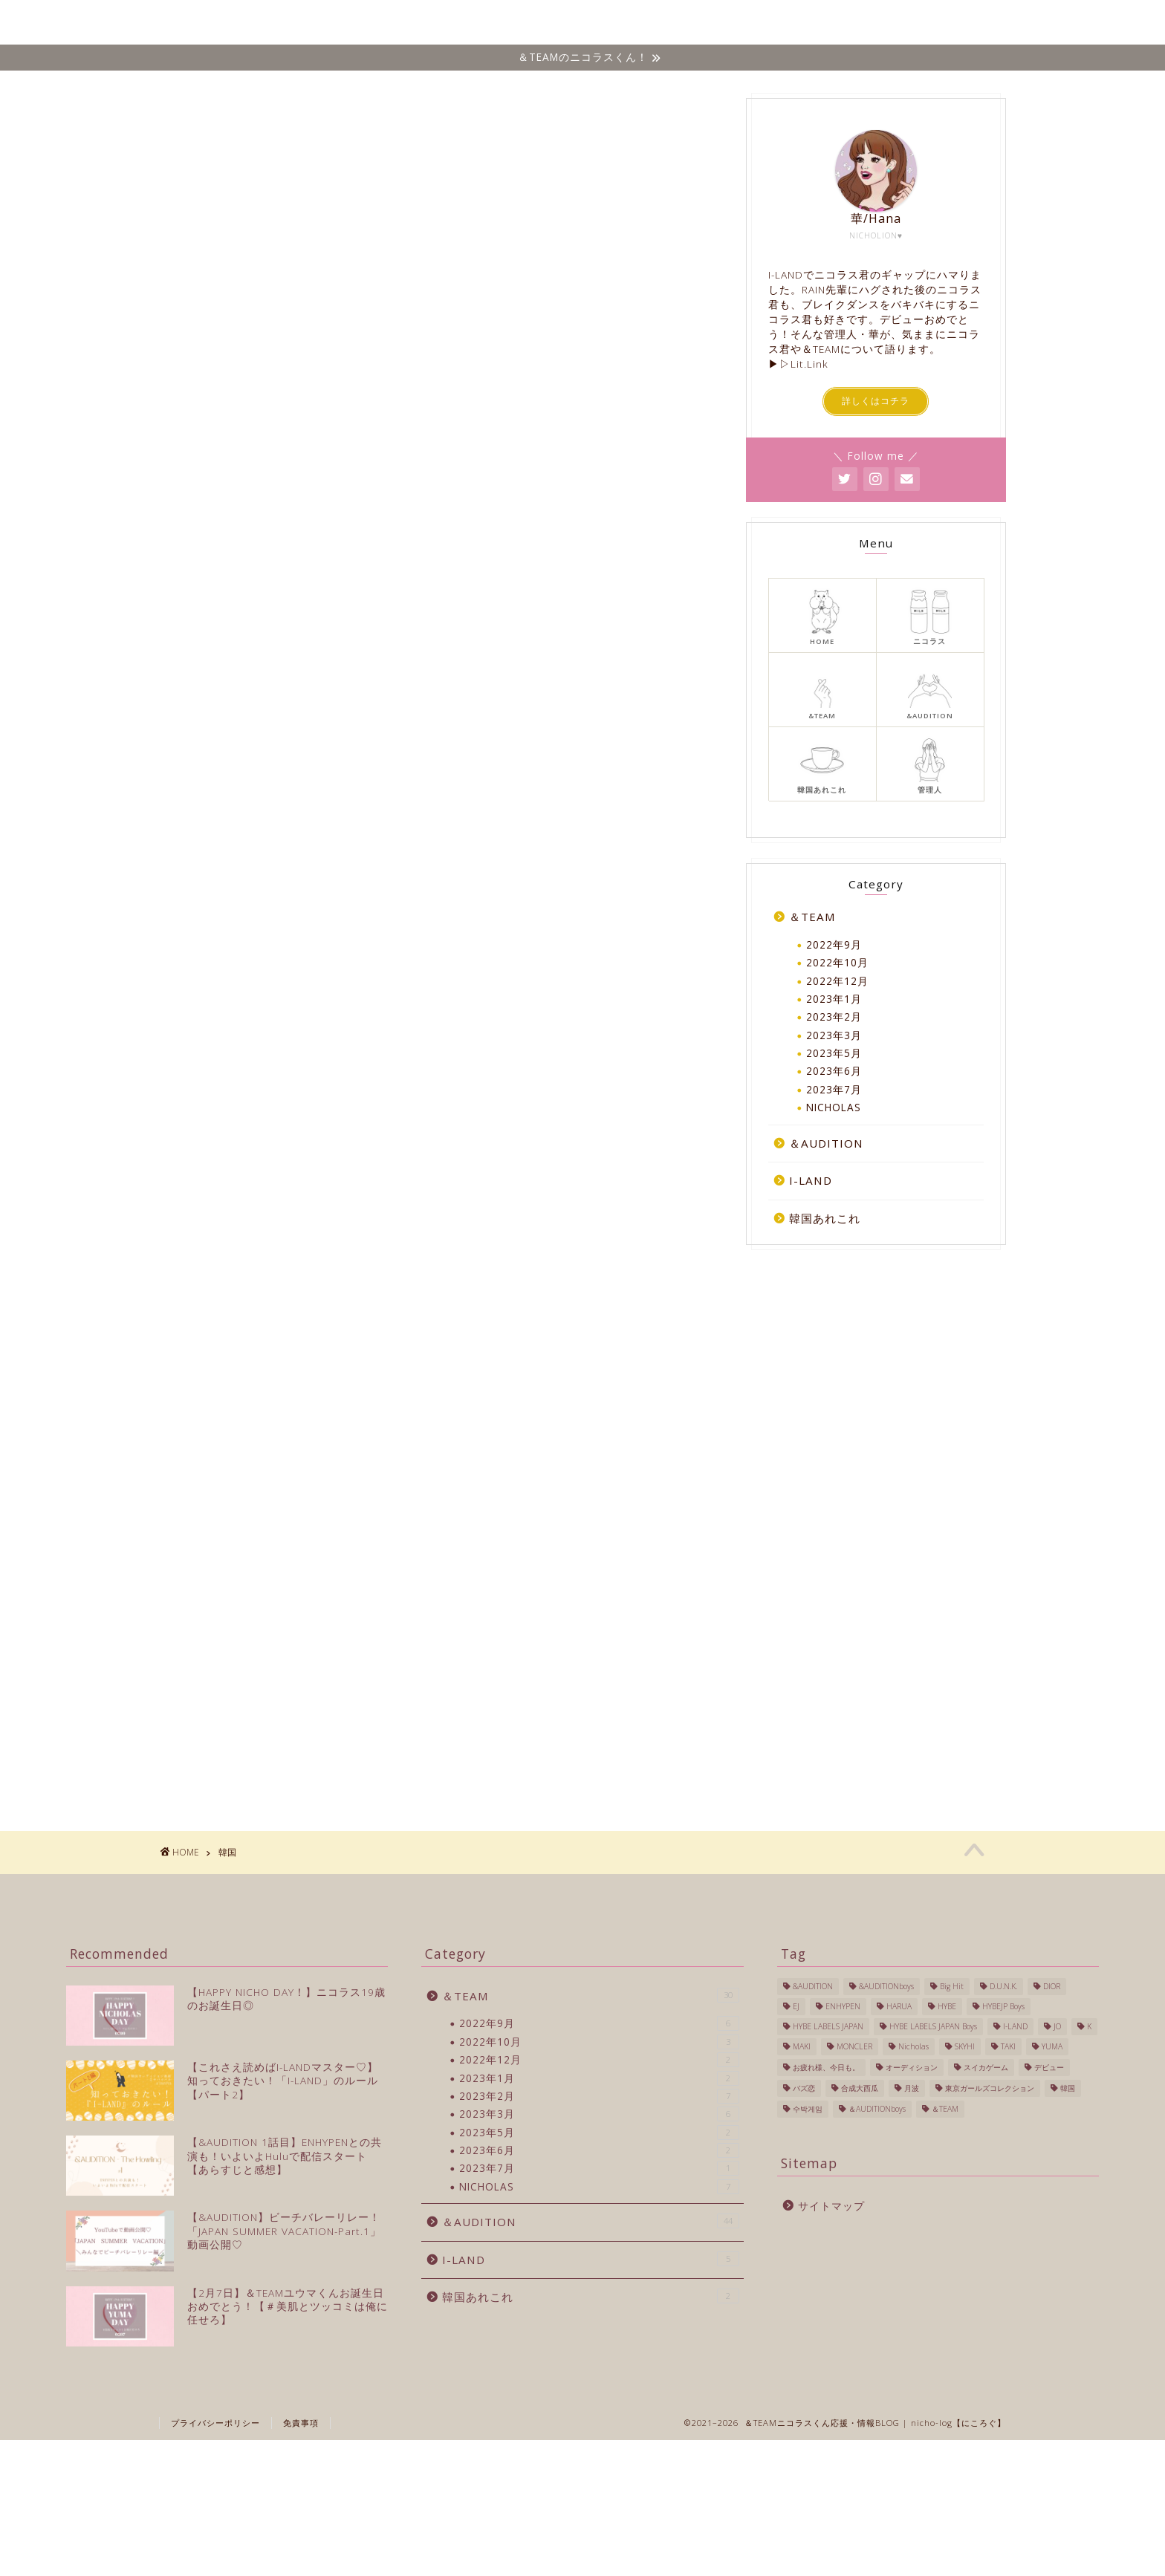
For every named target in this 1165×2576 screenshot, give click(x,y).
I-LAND (816, 23)
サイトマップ (831, 2206)
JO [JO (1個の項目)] (1057, 2027)
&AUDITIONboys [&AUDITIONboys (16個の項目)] (886, 1987)
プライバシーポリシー (215, 2478)
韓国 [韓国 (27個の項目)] (1067, 2088)
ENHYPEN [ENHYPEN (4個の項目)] (842, 2007)
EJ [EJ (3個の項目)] (796, 2007)
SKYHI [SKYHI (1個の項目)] (965, 2047)
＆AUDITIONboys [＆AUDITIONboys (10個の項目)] (877, 2109)
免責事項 (301, 2478)
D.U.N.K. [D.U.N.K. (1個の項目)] (1003, 1987)
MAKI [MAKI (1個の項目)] (802, 2047)
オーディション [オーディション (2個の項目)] (912, 2067)
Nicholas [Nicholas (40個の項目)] (913, 2047)
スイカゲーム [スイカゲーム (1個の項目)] (986, 2067)
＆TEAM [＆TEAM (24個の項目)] (945, 2109)
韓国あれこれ (899, 23)
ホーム (494, 23)
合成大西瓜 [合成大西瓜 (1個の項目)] (859, 2088)
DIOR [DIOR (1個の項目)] (1051, 1987)
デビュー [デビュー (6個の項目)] (1049, 2067)
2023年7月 (834, 1089)
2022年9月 (834, 944)
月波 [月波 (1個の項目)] (911, 2088)
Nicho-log (183, 22)
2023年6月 (834, 1071)
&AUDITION (734, 23)
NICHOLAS (571, 23)
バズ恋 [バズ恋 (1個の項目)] (804, 2088)
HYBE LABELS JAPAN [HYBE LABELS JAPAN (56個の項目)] (828, 2027)
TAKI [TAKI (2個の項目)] (1008, 2047)
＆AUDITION (826, 1143)
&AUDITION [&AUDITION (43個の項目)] (813, 1987)
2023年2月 (834, 1016)
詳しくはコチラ (875, 400)
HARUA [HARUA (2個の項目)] (899, 2007)
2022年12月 (837, 981)
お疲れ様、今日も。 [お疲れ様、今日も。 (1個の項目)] (826, 2067)
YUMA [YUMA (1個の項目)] (1052, 2047)
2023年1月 (834, 999)
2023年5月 (834, 1053)
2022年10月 (837, 962)
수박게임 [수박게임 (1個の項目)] (807, 2109)
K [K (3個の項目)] (1089, 2027)
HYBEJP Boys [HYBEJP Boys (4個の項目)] (1003, 2007)
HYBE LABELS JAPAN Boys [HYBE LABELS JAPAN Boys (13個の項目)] (933, 2027)
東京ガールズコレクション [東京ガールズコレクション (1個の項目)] (989, 2088)
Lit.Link (809, 364)
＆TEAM (651, 23)
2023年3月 (834, 1035)
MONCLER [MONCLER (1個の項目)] (854, 2047)
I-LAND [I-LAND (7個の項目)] (1015, 2027)
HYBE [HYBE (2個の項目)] (947, 2007)
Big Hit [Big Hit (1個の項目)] (952, 1987)
